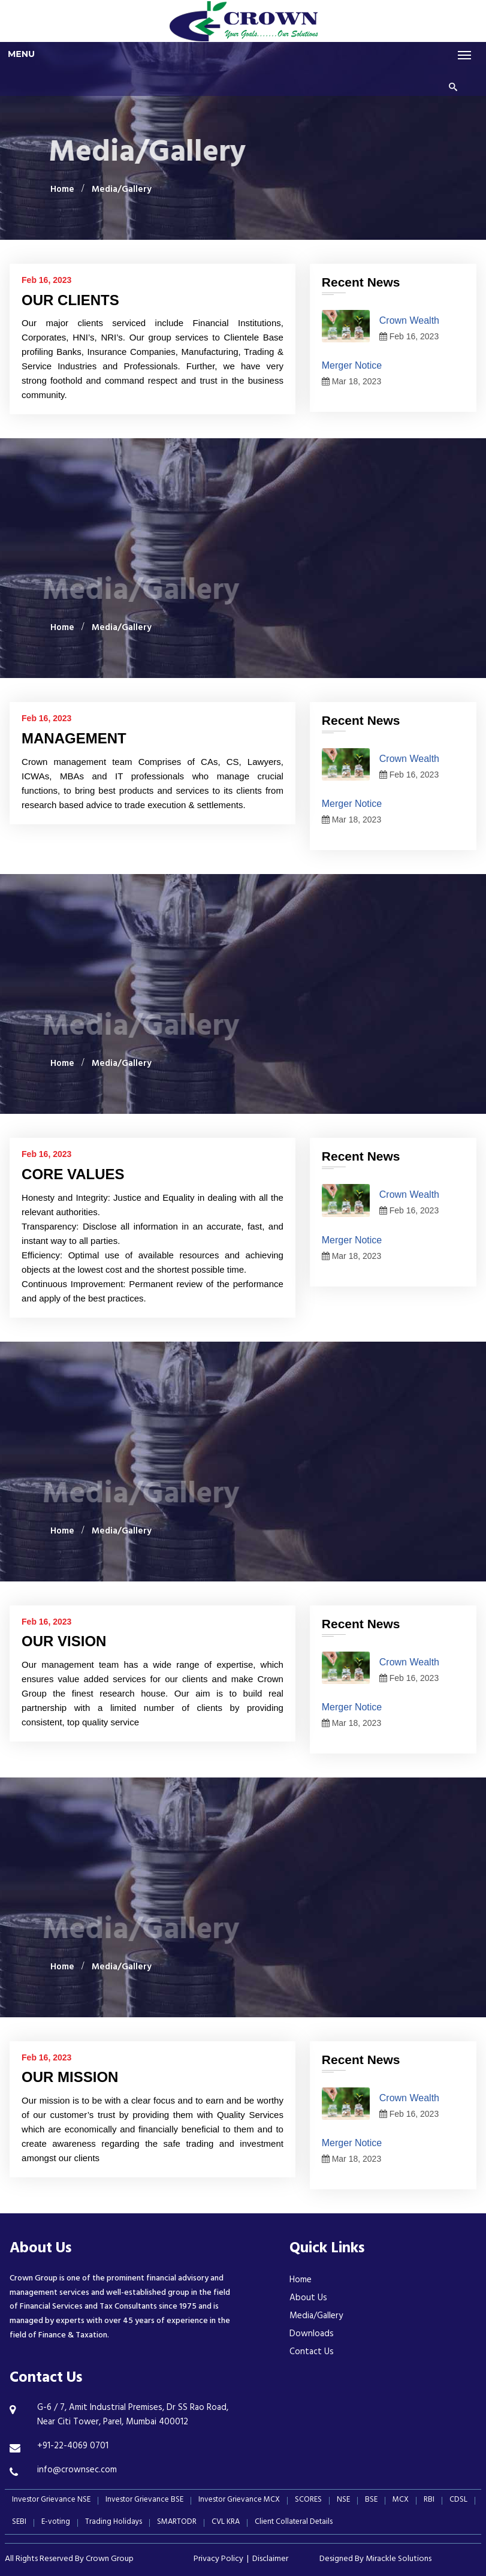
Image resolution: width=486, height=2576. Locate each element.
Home (62, 190)
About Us (308, 2298)
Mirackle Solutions (398, 2559)
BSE (371, 2501)
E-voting (55, 2523)
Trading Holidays (113, 2523)
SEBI (19, 2523)
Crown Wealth (409, 320)
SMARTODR (177, 2523)
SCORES (308, 2501)
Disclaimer (270, 2559)
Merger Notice (352, 365)
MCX (401, 2501)
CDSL (458, 2501)
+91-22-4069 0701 (72, 2447)
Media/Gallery (122, 190)
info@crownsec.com (77, 2470)
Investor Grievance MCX (239, 2501)
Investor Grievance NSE (51, 2501)
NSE (343, 2501)
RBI (429, 2501)
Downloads (311, 2334)
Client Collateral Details (294, 2523)
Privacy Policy (218, 2559)
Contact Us (311, 2352)
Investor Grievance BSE (144, 2501)
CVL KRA (226, 2523)
